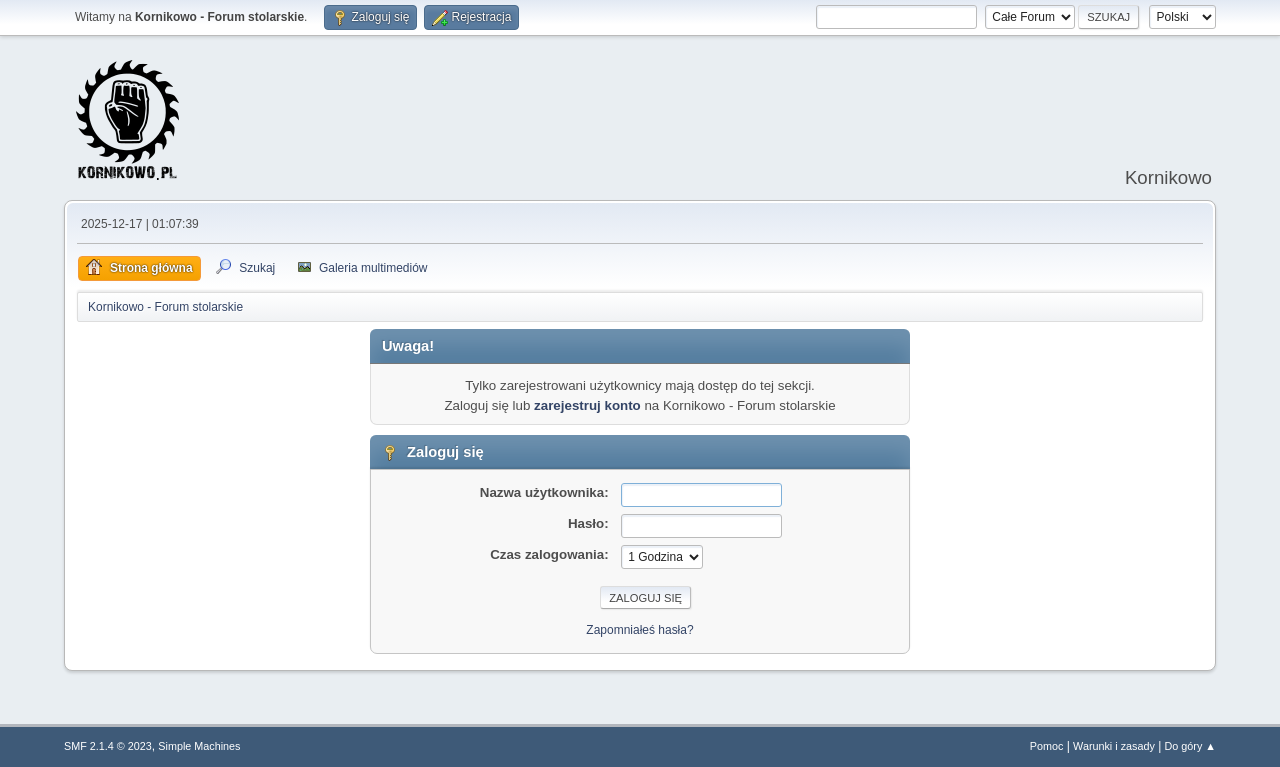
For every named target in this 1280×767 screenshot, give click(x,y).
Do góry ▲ (1190, 746)
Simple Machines (199, 746)
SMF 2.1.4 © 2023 (108, 746)
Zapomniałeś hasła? (639, 630)
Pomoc (1047, 746)
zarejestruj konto (587, 405)
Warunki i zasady (1114, 746)
